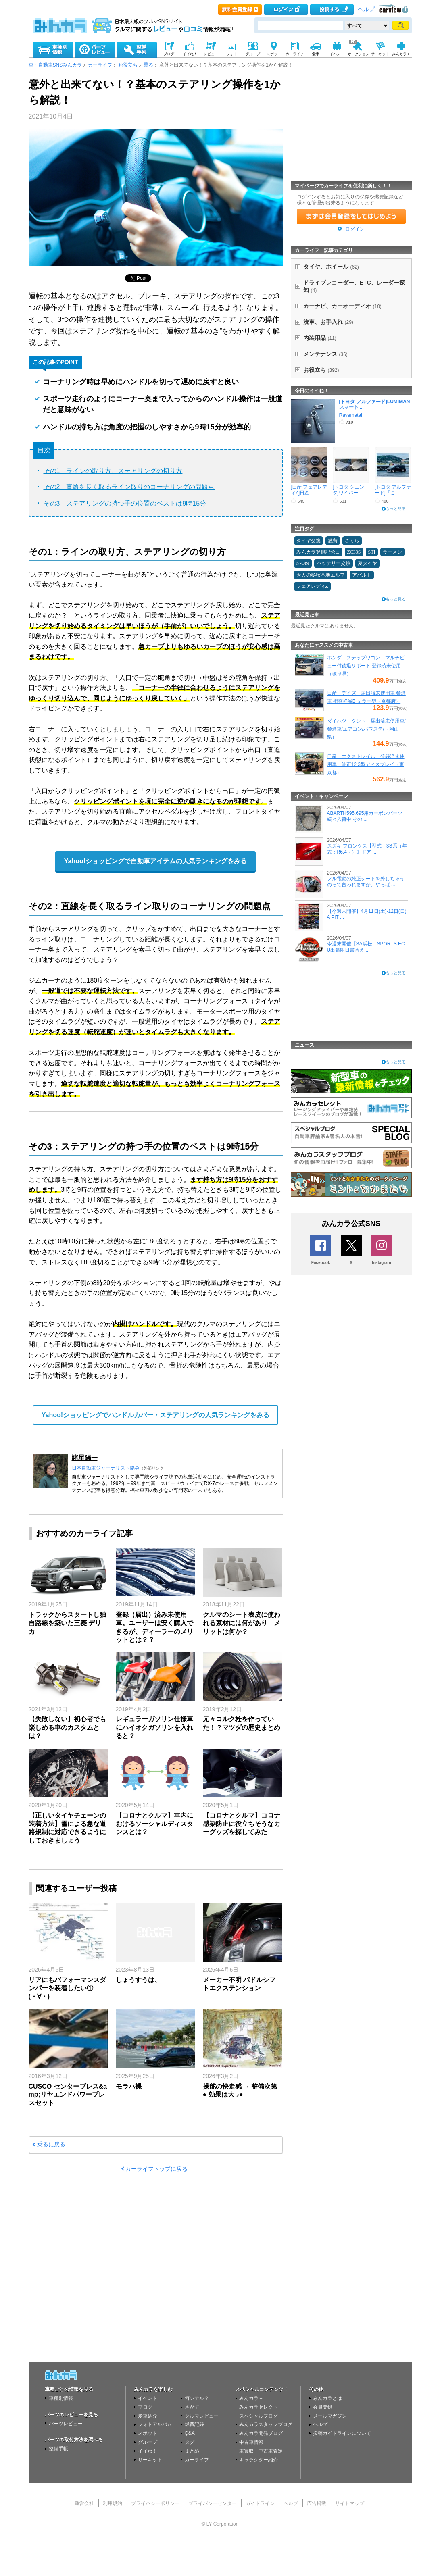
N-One (303, 563)
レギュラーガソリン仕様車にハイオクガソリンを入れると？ (154, 1727)
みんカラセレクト (258, 2407)
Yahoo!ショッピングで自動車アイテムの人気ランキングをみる (155, 861)
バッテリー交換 (333, 563)
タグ (189, 2442)
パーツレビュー (66, 2423)
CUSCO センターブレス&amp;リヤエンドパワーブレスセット (68, 2095)
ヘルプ (366, 9)
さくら (352, 541)
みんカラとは (327, 2398)
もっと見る (396, 508)
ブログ (145, 2407)
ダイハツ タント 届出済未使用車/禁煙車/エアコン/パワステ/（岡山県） (366, 729)
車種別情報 (61, 2398)
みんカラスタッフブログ (265, 2424)
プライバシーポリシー (155, 2503)
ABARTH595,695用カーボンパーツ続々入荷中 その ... (365, 816)
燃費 (333, 541)
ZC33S (354, 552)
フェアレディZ (312, 586)
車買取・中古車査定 (261, 2451)
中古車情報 (251, 2442)
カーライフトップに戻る (156, 2169)
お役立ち (128, 65)
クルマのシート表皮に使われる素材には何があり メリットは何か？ (241, 1623)
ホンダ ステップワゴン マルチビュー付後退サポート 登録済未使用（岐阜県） (366, 666)
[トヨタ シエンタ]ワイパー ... (349, 490)
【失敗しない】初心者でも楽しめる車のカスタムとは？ (67, 1727)
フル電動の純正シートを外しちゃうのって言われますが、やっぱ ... (366, 881)
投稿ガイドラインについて (342, 2433)
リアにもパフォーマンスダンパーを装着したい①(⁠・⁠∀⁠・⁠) (67, 1988)
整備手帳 (58, 2448)
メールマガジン (330, 2416)
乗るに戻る (51, 2144)
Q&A (190, 2433)
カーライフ (100, 65)
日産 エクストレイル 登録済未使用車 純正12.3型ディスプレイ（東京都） (366, 764)
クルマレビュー (202, 2416)
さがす (192, 2407)
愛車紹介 (147, 2416)
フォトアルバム (155, 2424)
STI (371, 552)
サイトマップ (349, 2503)
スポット (147, 2433)
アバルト (361, 575)
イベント (147, 2398)
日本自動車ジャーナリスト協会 (106, 1468)
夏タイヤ (367, 563)
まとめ (192, 2451)
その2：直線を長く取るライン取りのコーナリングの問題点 (129, 486)
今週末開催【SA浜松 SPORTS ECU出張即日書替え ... (366, 946)
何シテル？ (197, 2398)
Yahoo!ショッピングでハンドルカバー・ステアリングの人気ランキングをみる (155, 1415)
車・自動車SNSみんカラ (55, 65)
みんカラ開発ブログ (261, 2433)
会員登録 (322, 2407)
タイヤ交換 (308, 541)
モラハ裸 (129, 2086)
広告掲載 (316, 2503)
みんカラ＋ (251, 2398)
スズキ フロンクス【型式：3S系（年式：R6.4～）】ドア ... (367, 848)
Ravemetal (350, 415)
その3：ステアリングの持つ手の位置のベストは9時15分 (125, 503)
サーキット (150, 2460)
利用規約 (112, 2503)
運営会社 (84, 2503)
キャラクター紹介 (258, 2460)
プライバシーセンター (212, 2503)
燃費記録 (194, 2424)
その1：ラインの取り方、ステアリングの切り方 (113, 470)
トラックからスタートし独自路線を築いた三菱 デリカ (67, 1623)
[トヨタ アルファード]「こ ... (393, 490)
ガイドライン (260, 2503)
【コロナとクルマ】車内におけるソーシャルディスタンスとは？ (154, 1824)
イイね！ (147, 2451)
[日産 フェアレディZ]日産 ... (309, 490)
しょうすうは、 (138, 1979)
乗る (148, 65)
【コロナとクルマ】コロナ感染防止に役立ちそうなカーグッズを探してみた (241, 1824)
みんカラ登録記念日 (318, 552)
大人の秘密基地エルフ (320, 575)
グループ (147, 2442)
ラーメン (392, 552)
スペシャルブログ (258, 2416)
